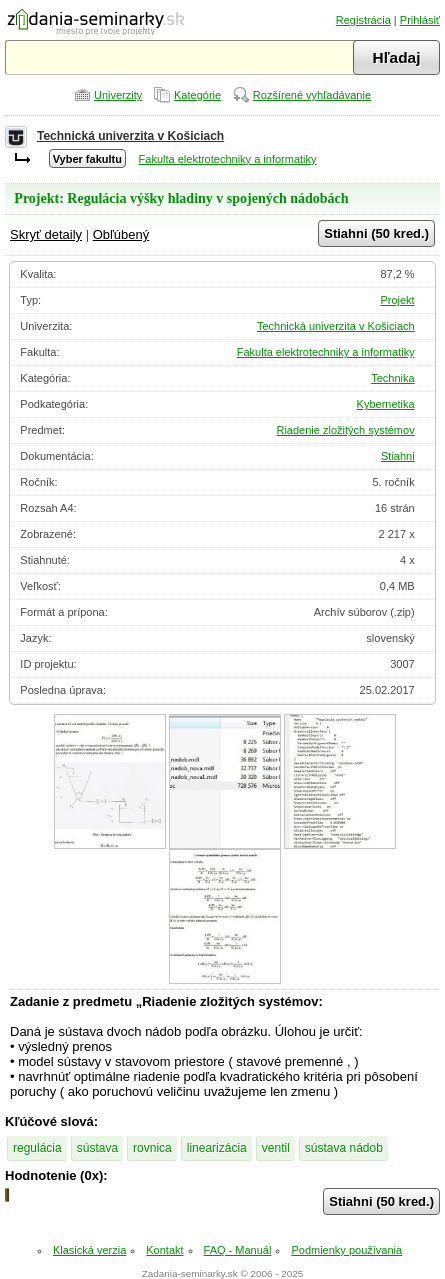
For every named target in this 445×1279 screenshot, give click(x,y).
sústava (97, 1148)
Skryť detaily (46, 234)
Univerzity (118, 95)
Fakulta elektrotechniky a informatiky (228, 159)
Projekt (397, 300)
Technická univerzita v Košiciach (130, 136)
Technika (392, 378)
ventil (276, 1148)
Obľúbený (121, 234)
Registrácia (363, 20)
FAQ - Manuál (238, 1250)
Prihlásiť (420, 20)
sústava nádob (344, 1148)
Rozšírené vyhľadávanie (312, 95)
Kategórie (197, 95)
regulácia (37, 1148)
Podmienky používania (346, 1250)
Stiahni (398, 456)
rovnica (152, 1148)
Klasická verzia (89, 1250)
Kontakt (164, 1250)
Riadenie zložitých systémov (345, 430)
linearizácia (217, 1148)
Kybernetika (386, 404)
